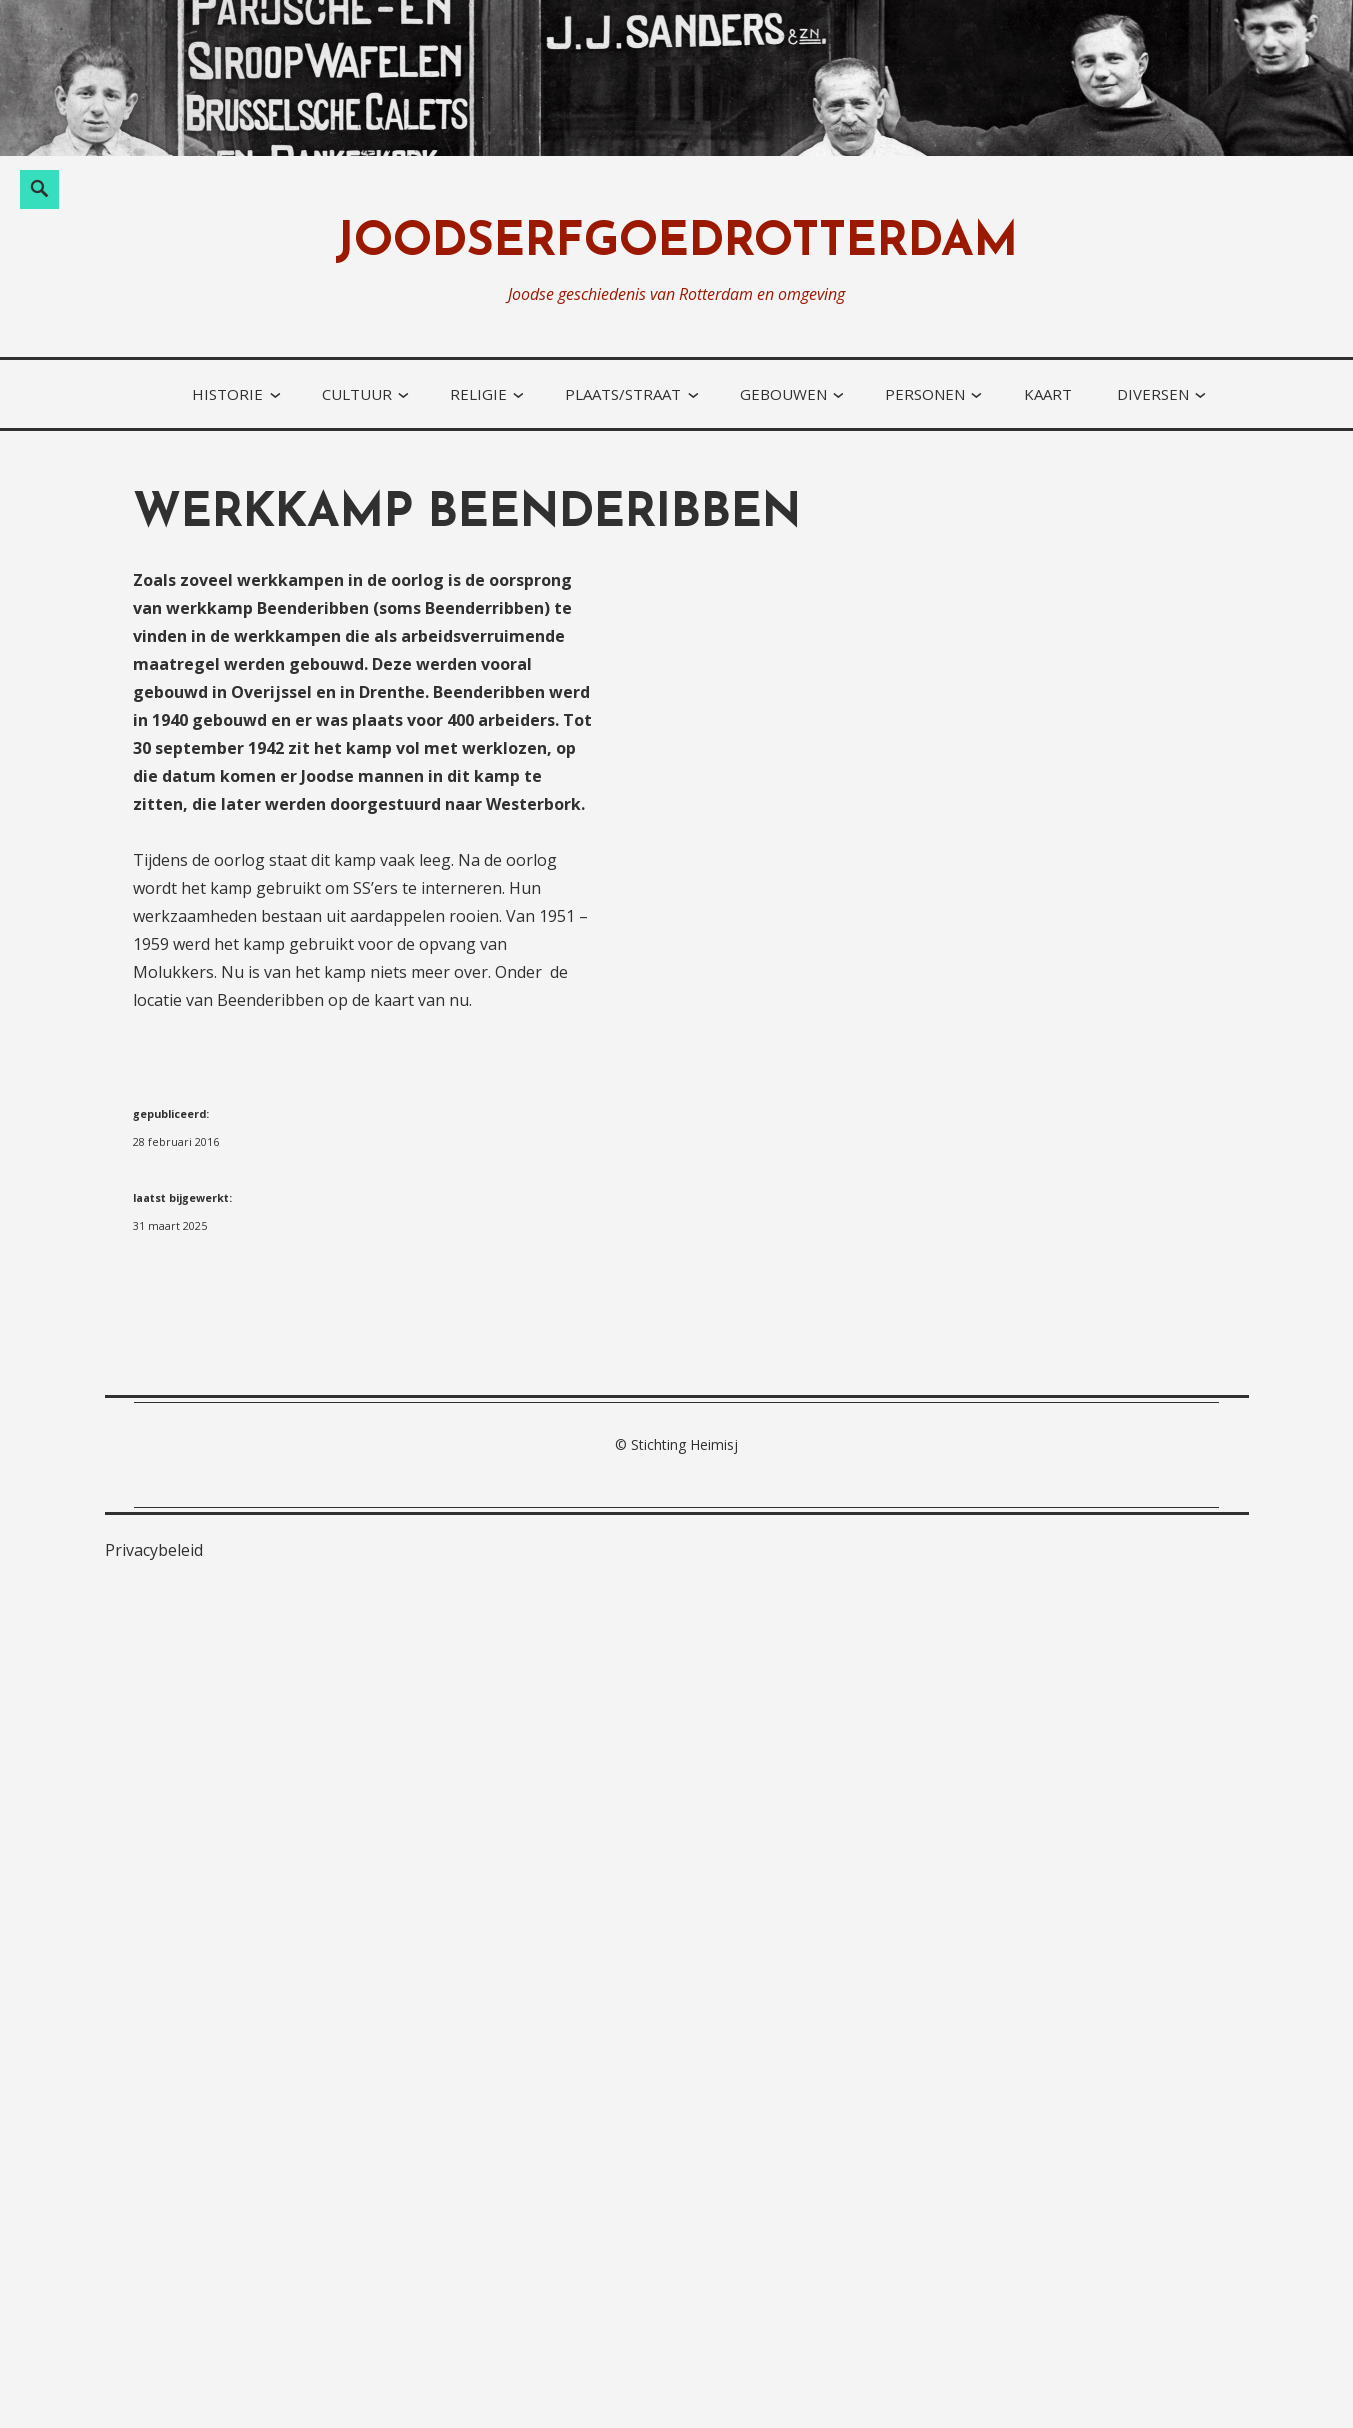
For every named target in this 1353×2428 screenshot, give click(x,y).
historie (227, 394)
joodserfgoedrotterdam (676, 243)
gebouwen (783, 394)
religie (478, 394)
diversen (1153, 394)
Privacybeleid (154, 1550)
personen (925, 394)
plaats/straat (623, 394)
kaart (1048, 394)
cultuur (357, 394)
